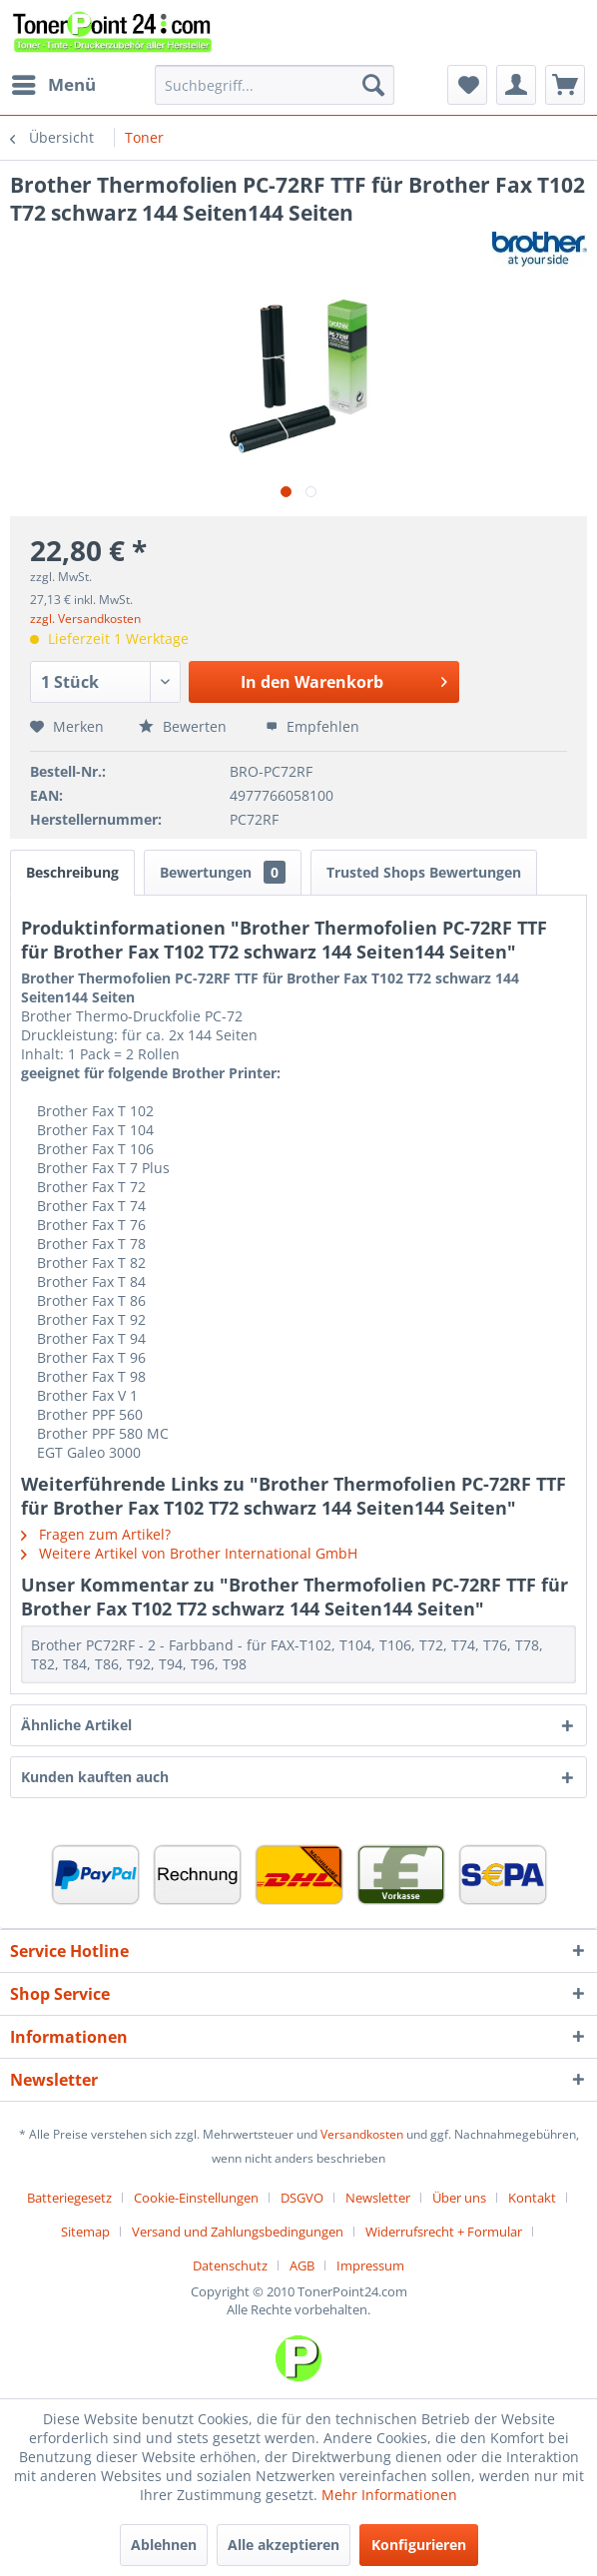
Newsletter (377, 2198)
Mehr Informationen (389, 2494)
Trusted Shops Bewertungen (423, 872)
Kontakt (532, 2198)
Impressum (370, 2265)
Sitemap (85, 2232)
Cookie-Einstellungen (196, 2198)
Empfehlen (312, 726)
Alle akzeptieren (283, 2544)
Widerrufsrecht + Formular (443, 2232)
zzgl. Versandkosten (85, 618)
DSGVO (302, 2198)
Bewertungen (223, 872)
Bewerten (185, 726)
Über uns (459, 2198)
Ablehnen (164, 2544)
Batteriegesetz (69, 2198)
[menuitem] (53, 85)
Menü (54, 82)
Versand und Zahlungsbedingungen (237, 2232)
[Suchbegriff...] (274, 85)
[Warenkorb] (565, 85)
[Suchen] (373, 85)
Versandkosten (361, 2134)
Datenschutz (230, 2265)
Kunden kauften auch (95, 1776)
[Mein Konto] (516, 85)
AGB (302, 2265)
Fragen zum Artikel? (96, 1534)
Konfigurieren (418, 2544)
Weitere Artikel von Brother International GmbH (189, 1553)
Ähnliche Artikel (76, 1724)
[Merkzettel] (467, 85)
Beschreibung (72, 872)
